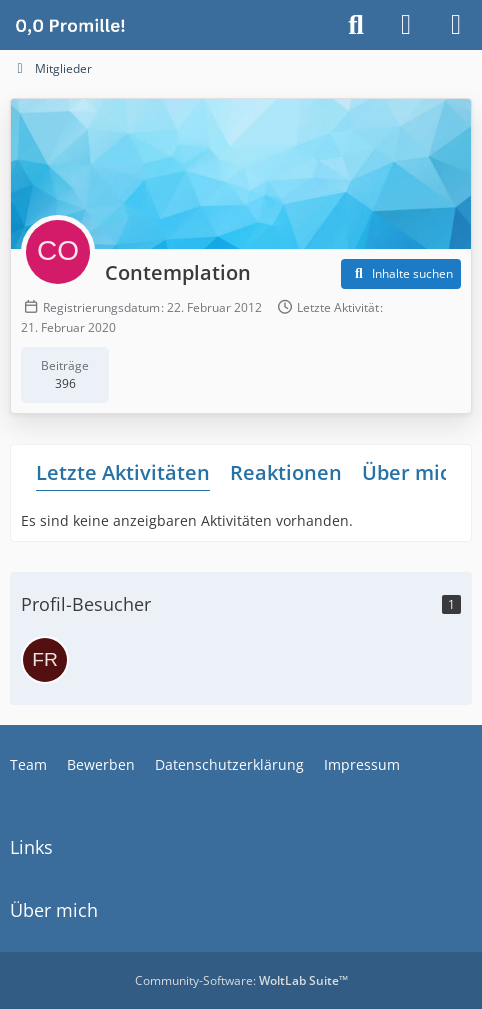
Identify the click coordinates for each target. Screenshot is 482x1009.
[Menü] (456, 25)
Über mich (412, 472)
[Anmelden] (406, 25)
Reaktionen (286, 472)
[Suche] (356, 25)
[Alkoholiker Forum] (70, 25)
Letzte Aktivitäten (123, 472)
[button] (401, 274)
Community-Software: (241, 980)
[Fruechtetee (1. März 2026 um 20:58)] (45, 660)
